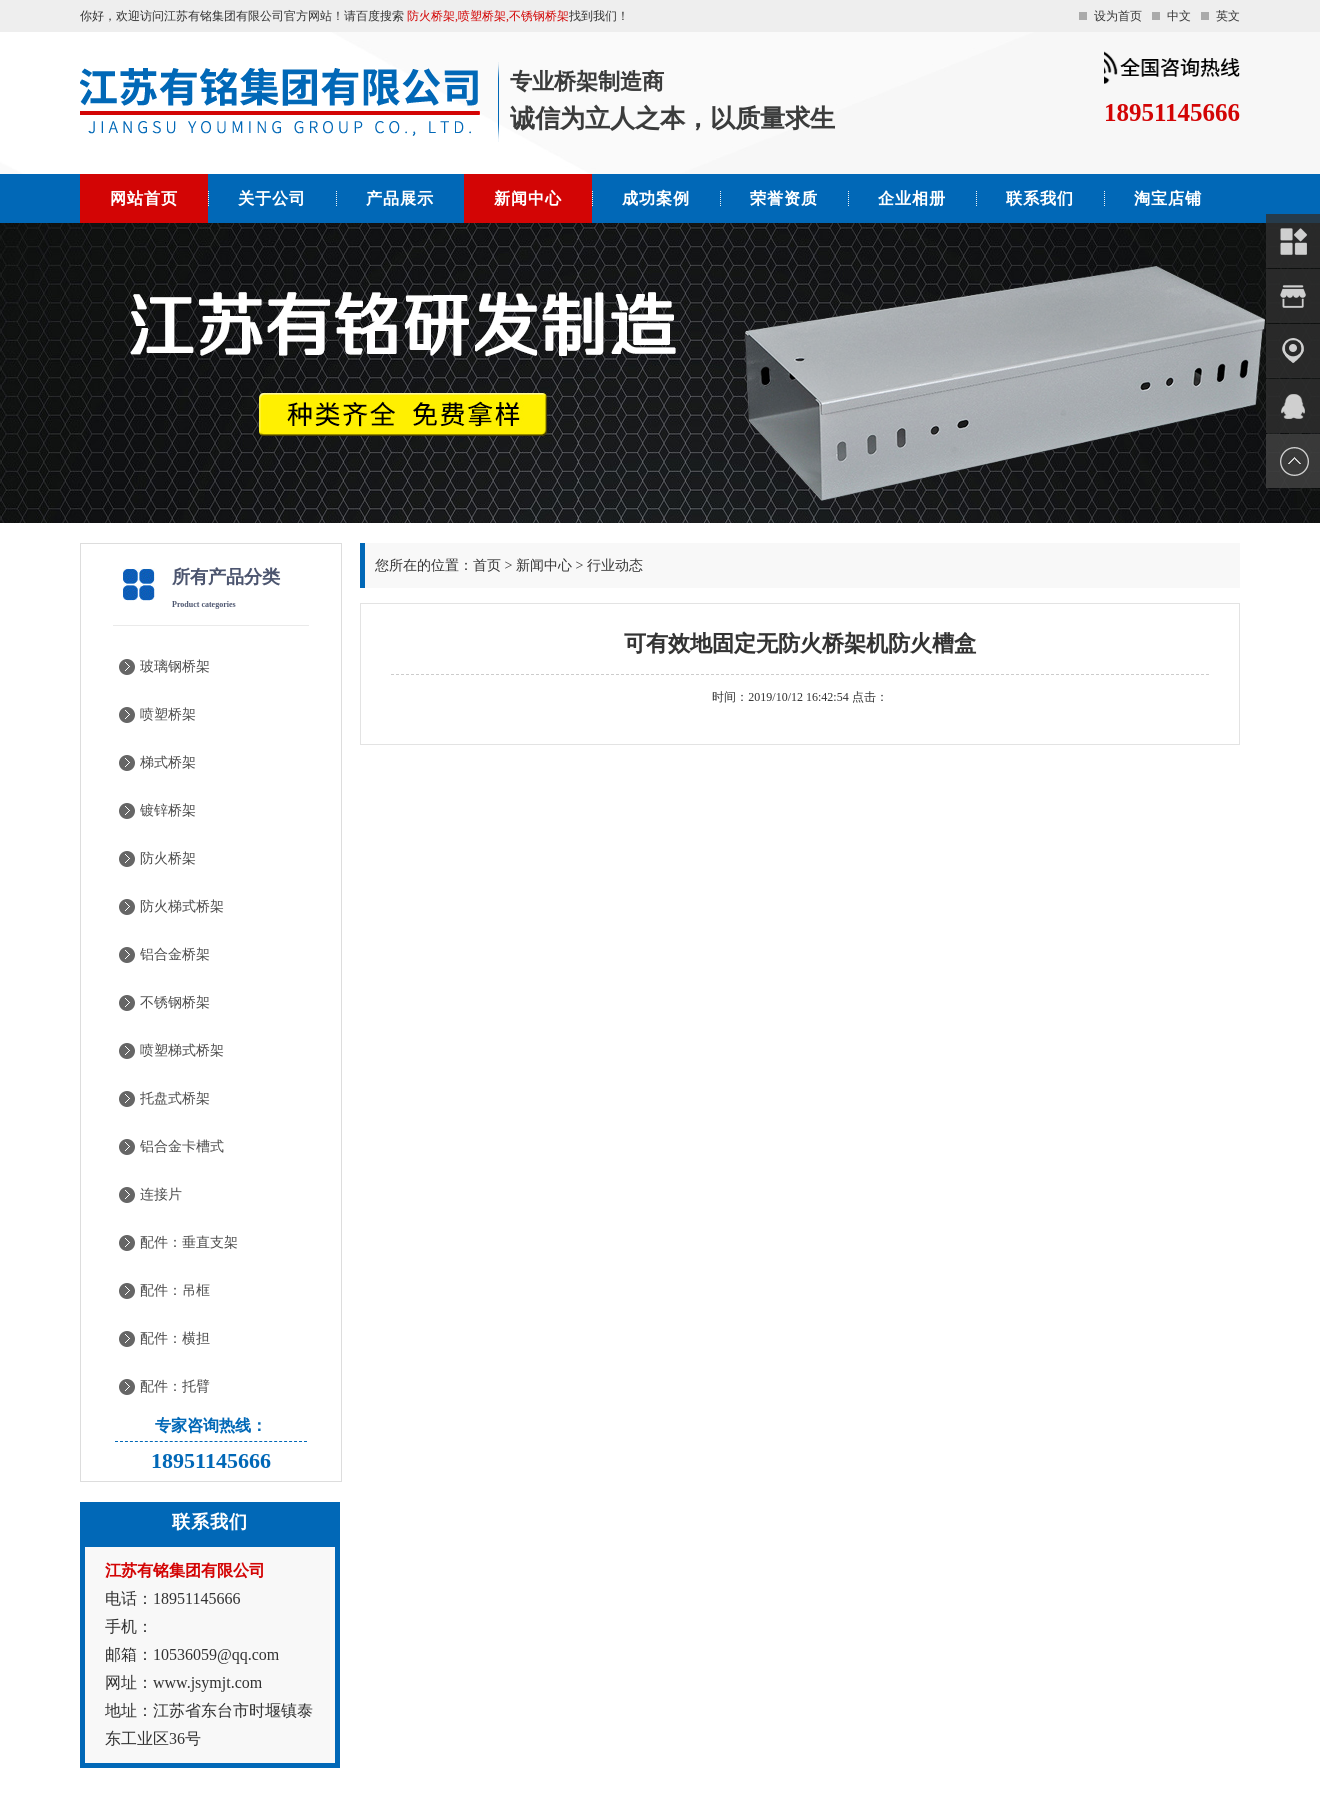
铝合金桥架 (175, 954)
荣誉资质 (784, 198)
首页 (487, 565)
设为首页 (1118, 16)
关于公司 (272, 198)
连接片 (161, 1194)
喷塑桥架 (168, 714)
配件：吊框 (175, 1290)
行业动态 (615, 565)
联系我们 (1040, 198)
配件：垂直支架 (189, 1242)
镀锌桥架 (168, 810)
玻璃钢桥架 (175, 666)
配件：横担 (175, 1338)
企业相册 (912, 198)
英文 (1228, 16)
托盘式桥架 (175, 1098)
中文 (1179, 16)
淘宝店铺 (1168, 198)
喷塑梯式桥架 (182, 1050)
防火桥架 (168, 858)
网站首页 (144, 198)
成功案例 (656, 198)
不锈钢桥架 (175, 1002)
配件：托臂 (175, 1386)
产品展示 (400, 198)
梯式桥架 (168, 762)
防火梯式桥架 (182, 906)
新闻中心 (528, 198)
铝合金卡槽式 (182, 1146)
